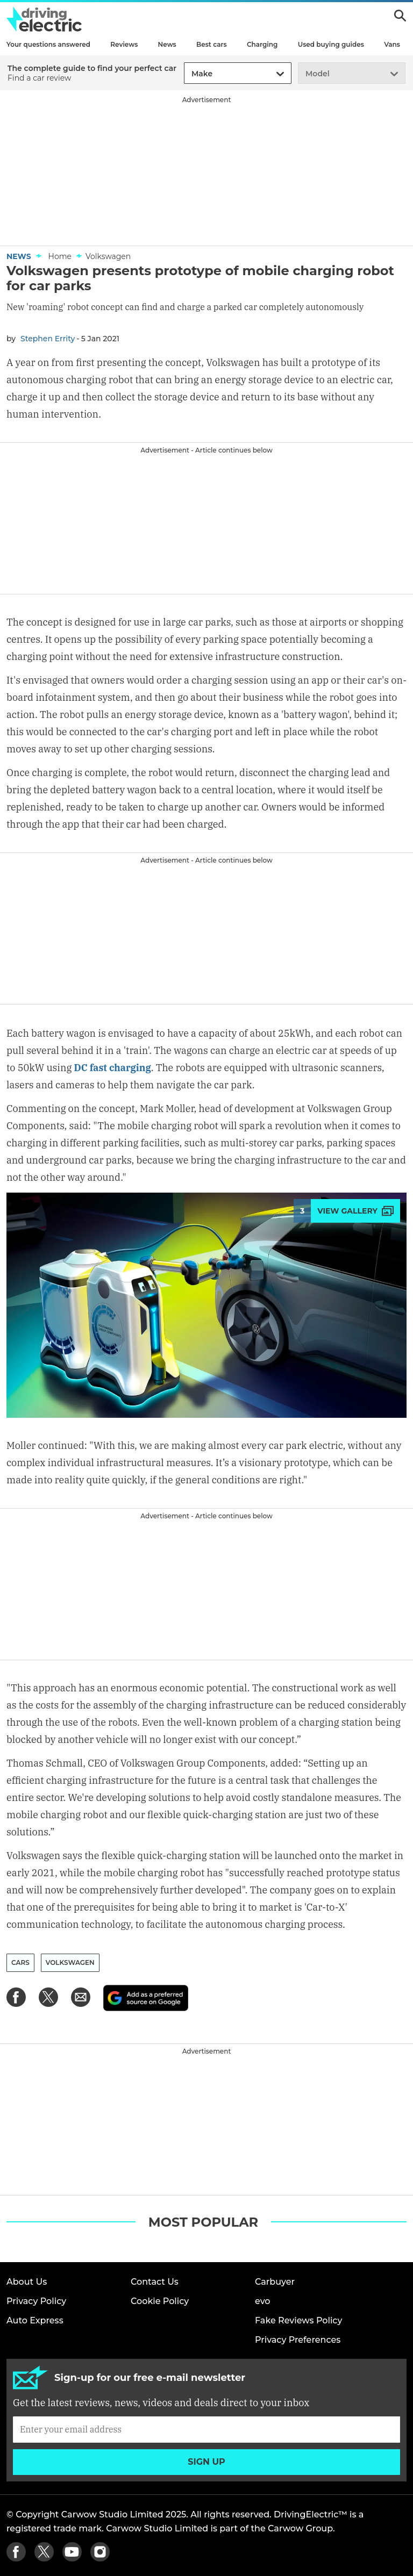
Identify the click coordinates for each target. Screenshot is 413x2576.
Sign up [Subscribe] (206, 2462)
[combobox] (190, 74)
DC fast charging (113, 1067)
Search (400, 15)
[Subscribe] (206, 2429)
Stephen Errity (47, 338)
